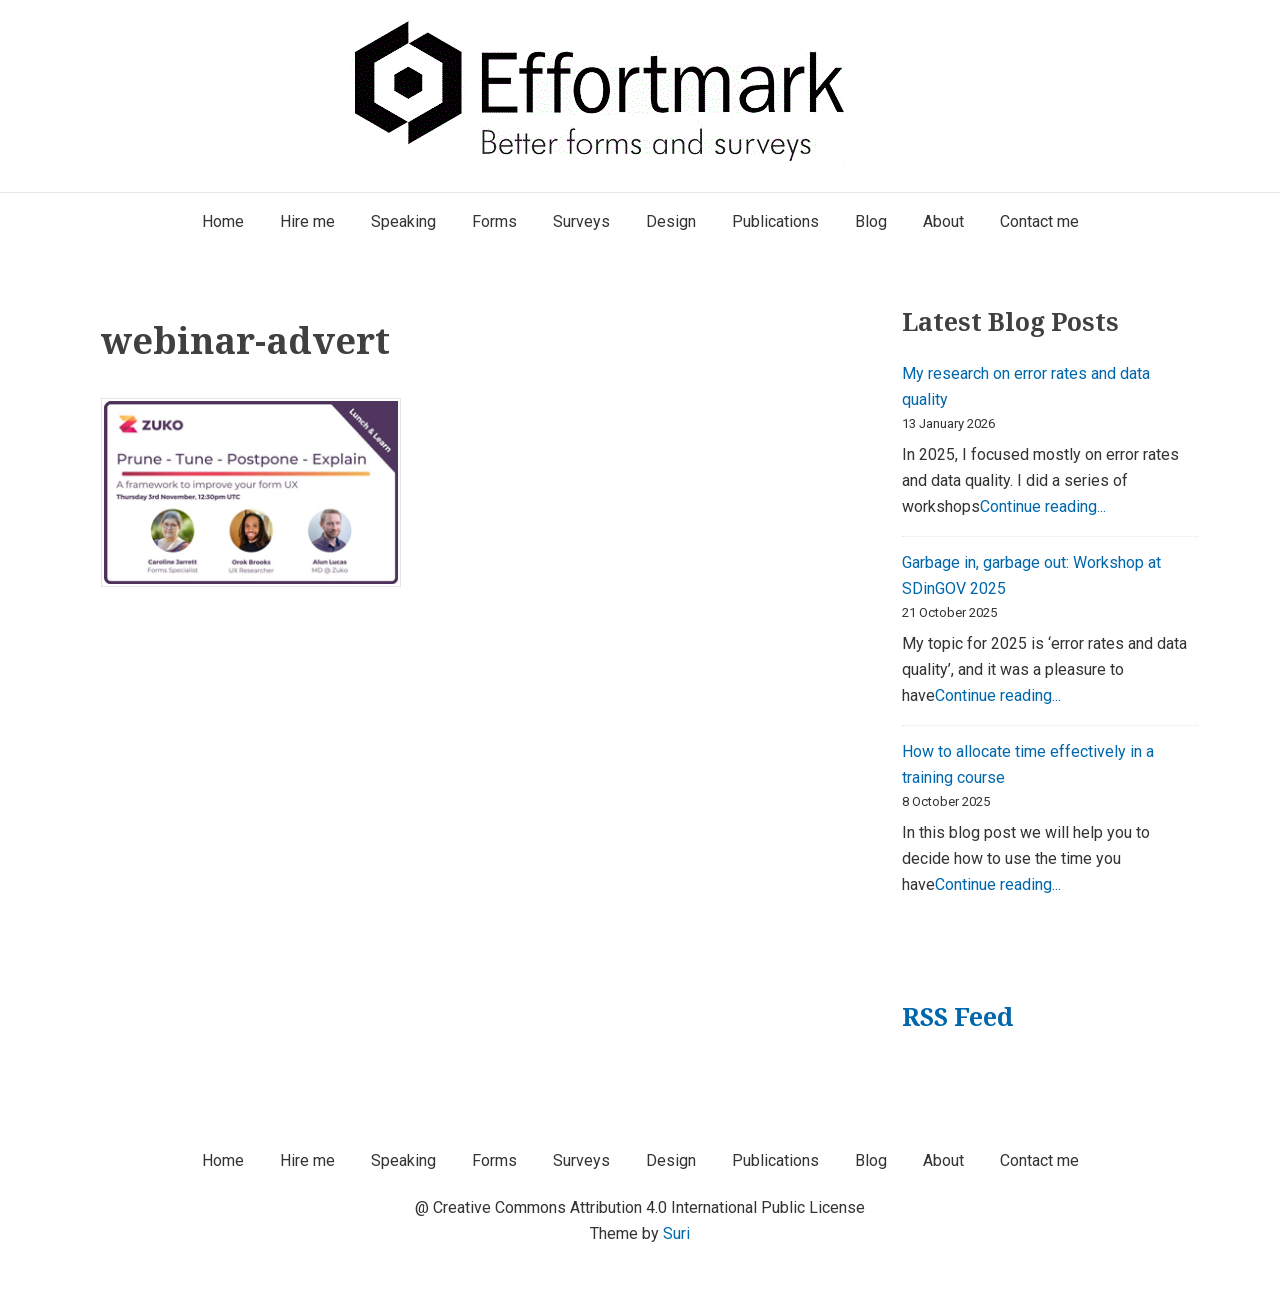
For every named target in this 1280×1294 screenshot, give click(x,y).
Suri (676, 1233)
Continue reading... (1043, 506)
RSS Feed (957, 1016)
